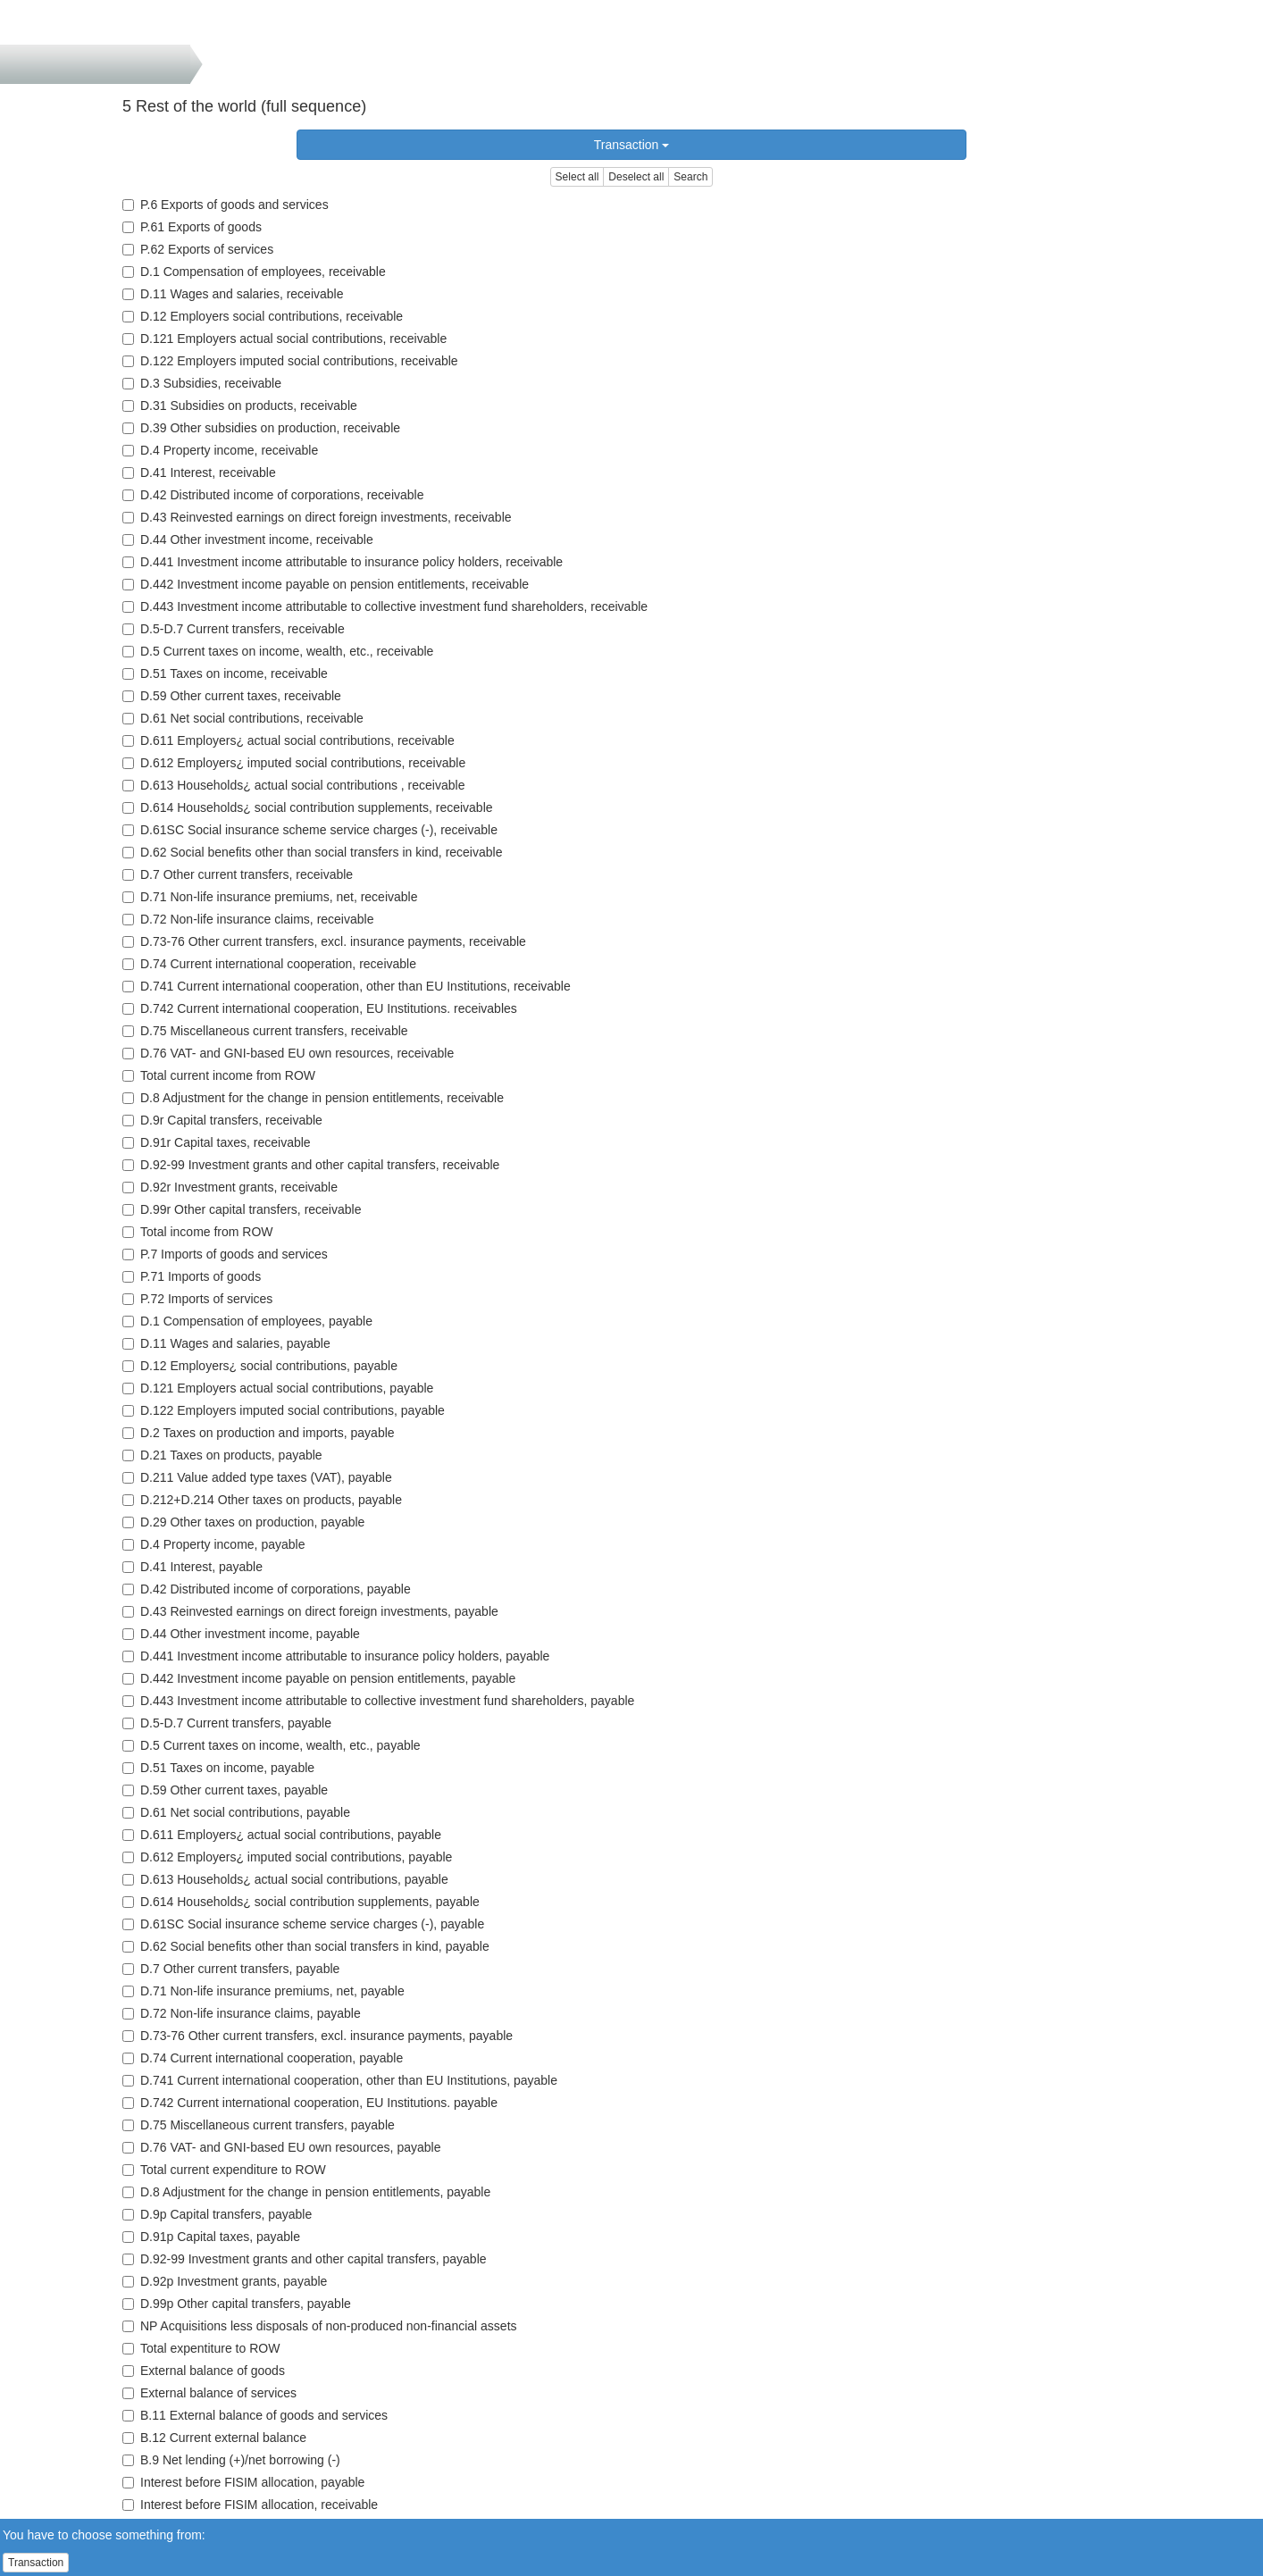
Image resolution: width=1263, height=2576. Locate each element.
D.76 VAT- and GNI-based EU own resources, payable (281, 2147)
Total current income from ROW (218, 1075)
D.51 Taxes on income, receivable (225, 673)
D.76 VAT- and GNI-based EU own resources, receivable (288, 1053)
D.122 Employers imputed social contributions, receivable (290, 361)
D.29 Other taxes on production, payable (243, 1522)
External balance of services (209, 2393)
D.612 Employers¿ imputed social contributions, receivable (293, 763)
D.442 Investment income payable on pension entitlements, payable (318, 1678)
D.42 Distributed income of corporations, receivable (273, 495)
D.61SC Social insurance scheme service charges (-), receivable (310, 830)
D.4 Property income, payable (213, 1544)
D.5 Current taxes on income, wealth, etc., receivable (277, 651)
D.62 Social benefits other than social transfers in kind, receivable (312, 852)
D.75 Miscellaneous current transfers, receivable (265, 1031)
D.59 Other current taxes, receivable (231, 696)
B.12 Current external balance (214, 2437)
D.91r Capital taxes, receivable (216, 1142)
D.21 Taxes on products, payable (222, 1455)
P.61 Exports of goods (192, 227)
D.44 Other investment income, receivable (247, 539)
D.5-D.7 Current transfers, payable (226, 1723)
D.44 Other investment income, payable (241, 1634)
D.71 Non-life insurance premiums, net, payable (263, 1991)
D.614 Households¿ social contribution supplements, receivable (307, 807)
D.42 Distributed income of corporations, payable (266, 1589)
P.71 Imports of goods (191, 1276)
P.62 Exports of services (197, 249)
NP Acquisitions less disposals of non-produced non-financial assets (319, 2326)
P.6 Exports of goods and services (225, 204)
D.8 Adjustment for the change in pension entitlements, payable (306, 2192)
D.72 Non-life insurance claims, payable (241, 2013)
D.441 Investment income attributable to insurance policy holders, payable (335, 1656)
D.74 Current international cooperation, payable (262, 2058)
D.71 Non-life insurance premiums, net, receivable (269, 897)
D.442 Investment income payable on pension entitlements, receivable (325, 584)
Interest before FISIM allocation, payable (243, 2482)
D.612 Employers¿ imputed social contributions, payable (287, 1857)
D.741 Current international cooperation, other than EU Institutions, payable (339, 2080)
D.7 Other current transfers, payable (230, 1968)
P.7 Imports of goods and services (225, 1254)
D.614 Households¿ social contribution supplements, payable (301, 1901)
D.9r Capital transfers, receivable (222, 1120)
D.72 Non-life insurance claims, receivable (247, 919)
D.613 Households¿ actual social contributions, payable (285, 1879)
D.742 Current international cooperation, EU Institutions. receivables (319, 1008)
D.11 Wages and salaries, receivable (233, 294)
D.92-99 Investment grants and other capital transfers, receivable (310, 1165)
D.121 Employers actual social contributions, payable (277, 1388)
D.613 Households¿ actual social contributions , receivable (293, 785)
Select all (577, 177)
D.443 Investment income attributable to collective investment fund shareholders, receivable (385, 606)
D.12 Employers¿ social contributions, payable (259, 1366)
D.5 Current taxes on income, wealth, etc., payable (271, 1745)
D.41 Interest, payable (192, 1567)
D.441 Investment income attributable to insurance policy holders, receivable (342, 562)
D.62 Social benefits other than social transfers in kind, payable (305, 1946)
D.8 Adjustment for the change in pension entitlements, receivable (313, 1098)
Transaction (632, 145)
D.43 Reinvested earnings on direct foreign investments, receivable (317, 517)
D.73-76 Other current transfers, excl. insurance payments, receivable (324, 941)
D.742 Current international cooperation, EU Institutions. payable (310, 2102)
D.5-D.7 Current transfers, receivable (233, 629)
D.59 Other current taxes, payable (225, 1790)
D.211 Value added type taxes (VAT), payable (257, 1477)
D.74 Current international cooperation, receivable (269, 964)
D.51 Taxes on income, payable (218, 1768)
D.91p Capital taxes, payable (211, 2236)
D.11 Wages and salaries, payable (226, 1343)
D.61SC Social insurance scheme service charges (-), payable (303, 1924)
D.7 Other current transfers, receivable (237, 874)
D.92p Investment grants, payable (224, 2281)
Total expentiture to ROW (201, 2348)
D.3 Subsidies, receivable (201, 383)
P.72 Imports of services (197, 1299)
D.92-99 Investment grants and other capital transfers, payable (304, 2259)
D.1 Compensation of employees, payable (247, 1321)
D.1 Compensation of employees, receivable (254, 271)
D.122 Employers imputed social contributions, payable (283, 1410)
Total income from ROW (197, 1232)
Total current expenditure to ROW (224, 2169)
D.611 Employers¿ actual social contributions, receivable (288, 740)
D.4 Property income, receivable (220, 450)
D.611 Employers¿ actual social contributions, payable (281, 1834)
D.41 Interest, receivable (199, 472)
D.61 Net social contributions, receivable (243, 718)
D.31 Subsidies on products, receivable (239, 405)
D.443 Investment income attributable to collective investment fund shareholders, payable (378, 1701)
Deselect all (636, 177)
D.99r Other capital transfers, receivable (241, 1209)
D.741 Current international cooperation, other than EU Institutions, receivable (346, 986)
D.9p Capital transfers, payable (217, 2214)
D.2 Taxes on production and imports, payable (258, 1433)
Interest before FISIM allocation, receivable (250, 2504)
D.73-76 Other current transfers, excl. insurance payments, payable (317, 2035)
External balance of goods (203, 2370)
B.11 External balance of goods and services (255, 2415)
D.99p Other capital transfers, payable (236, 2303)
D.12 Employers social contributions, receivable (262, 316)
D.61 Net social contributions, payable (236, 1812)
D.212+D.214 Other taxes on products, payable (262, 1500)
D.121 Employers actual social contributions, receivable (284, 338)
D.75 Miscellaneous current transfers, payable (258, 2125)
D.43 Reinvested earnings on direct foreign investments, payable (310, 1611)
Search (690, 177)
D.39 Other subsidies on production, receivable (261, 428)
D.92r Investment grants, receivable (230, 1187)
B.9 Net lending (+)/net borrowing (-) (231, 2460)
